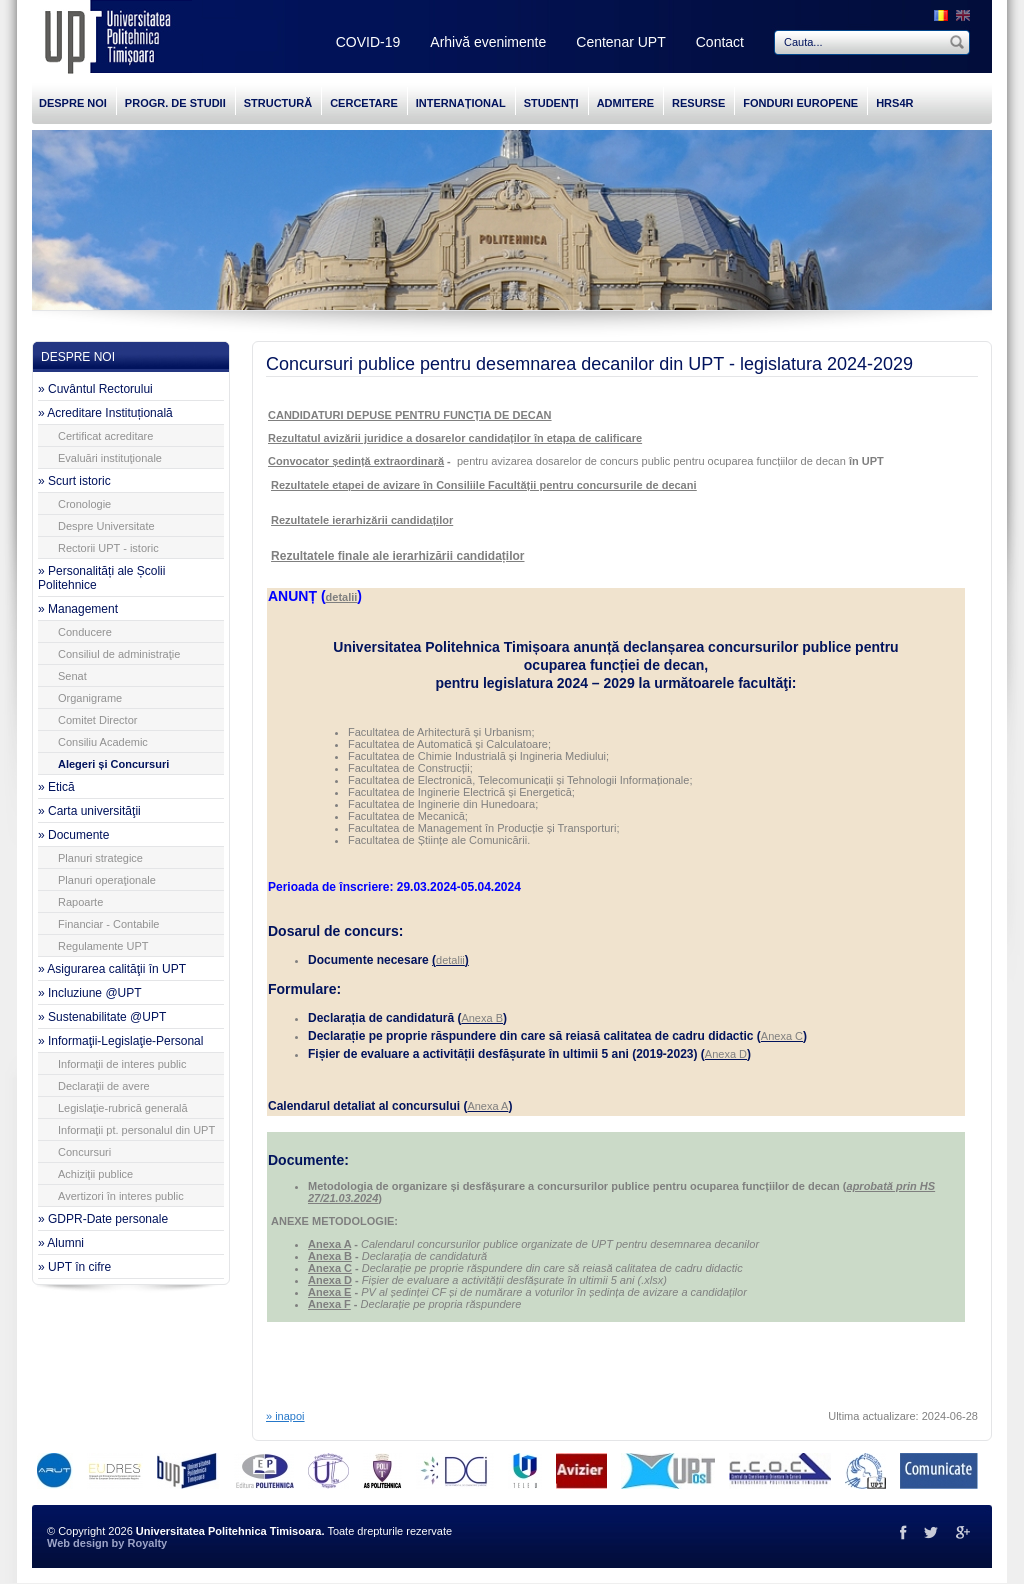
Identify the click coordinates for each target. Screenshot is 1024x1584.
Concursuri (84, 1152)
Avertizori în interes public (121, 1196)
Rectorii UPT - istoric (108, 548)
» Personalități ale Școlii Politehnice (101, 578)
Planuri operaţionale (107, 880)
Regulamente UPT (103, 946)
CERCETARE (364, 103)
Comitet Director (97, 720)
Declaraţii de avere (104, 1086)
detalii (450, 960)
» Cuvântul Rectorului (95, 389)
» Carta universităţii (89, 811)
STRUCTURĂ (278, 103)
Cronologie (84, 504)
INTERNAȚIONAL (461, 103)
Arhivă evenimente (488, 42)
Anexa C (782, 1036)
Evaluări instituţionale (110, 458)
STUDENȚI (551, 103)
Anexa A (487, 1106)
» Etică (56, 787)
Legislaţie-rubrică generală (123, 1108)
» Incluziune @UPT (90, 993)
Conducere (85, 632)
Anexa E (329, 1292)
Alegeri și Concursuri (113, 764)
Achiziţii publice (95, 1174)
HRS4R (894, 103)
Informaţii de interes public (122, 1064)
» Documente (73, 835)
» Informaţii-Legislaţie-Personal (120, 1041)
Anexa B (482, 1018)
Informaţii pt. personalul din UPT (136, 1130)
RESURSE (698, 103)
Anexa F (329, 1304)
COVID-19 (368, 42)
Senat (72, 676)
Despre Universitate (106, 526)
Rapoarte (80, 902)
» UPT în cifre (74, 1267)
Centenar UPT (620, 42)
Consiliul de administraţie (119, 654)
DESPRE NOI (73, 103)
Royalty (147, 1543)
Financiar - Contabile (109, 924)
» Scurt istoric (74, 481)
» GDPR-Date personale (103, 1219)
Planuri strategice (100, 858)
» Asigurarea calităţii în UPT (112, 969)
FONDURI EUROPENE (800, 103)
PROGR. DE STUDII (175, 103)
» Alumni (61, 1243)
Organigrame (90, 698)
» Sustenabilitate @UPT (102, 1017)
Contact (720, 42)
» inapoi (285, 1416)
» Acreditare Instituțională (105, 413)
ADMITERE (625, 103)
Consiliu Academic (103, 742)
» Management (78, 609)
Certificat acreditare (105, 436)
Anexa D (726, 1054)
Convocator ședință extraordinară (356, 461)
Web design (78, 1543)
